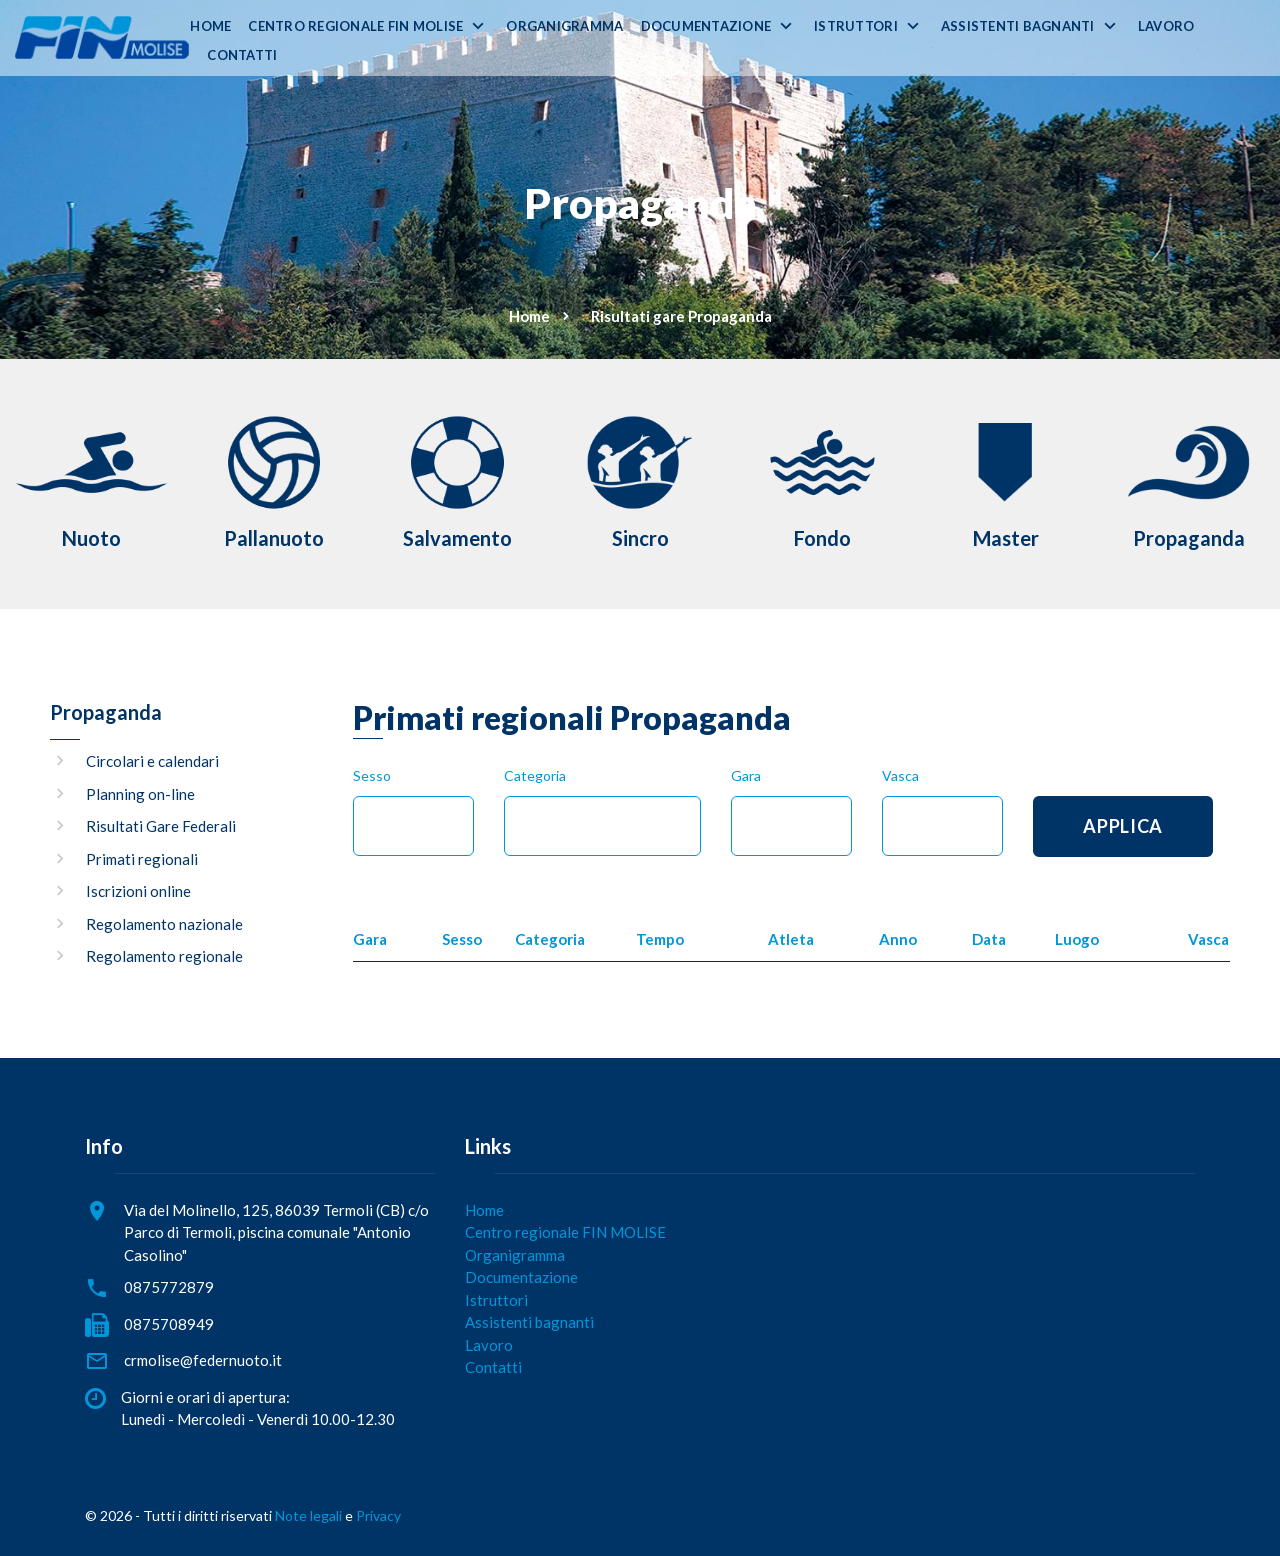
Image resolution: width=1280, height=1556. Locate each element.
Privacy (378, 1515)
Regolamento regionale (164, 956)
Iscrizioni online (138, 891)
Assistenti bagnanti (1018, 26)
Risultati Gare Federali (161, 826)
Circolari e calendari (152, 761)
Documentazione (706, 26)
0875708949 (169, 1324)
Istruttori (856, 26)
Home (210, 26)
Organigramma (564, 26)
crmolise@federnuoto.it (203, 1360)
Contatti (242, 55)
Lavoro (1166, 26)
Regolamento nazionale (164, 924)
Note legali (308, 1515)
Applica (1123, 826)
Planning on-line (140, 794)
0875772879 (169, 1287)
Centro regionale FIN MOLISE (355, 26)
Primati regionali (142, 859)
